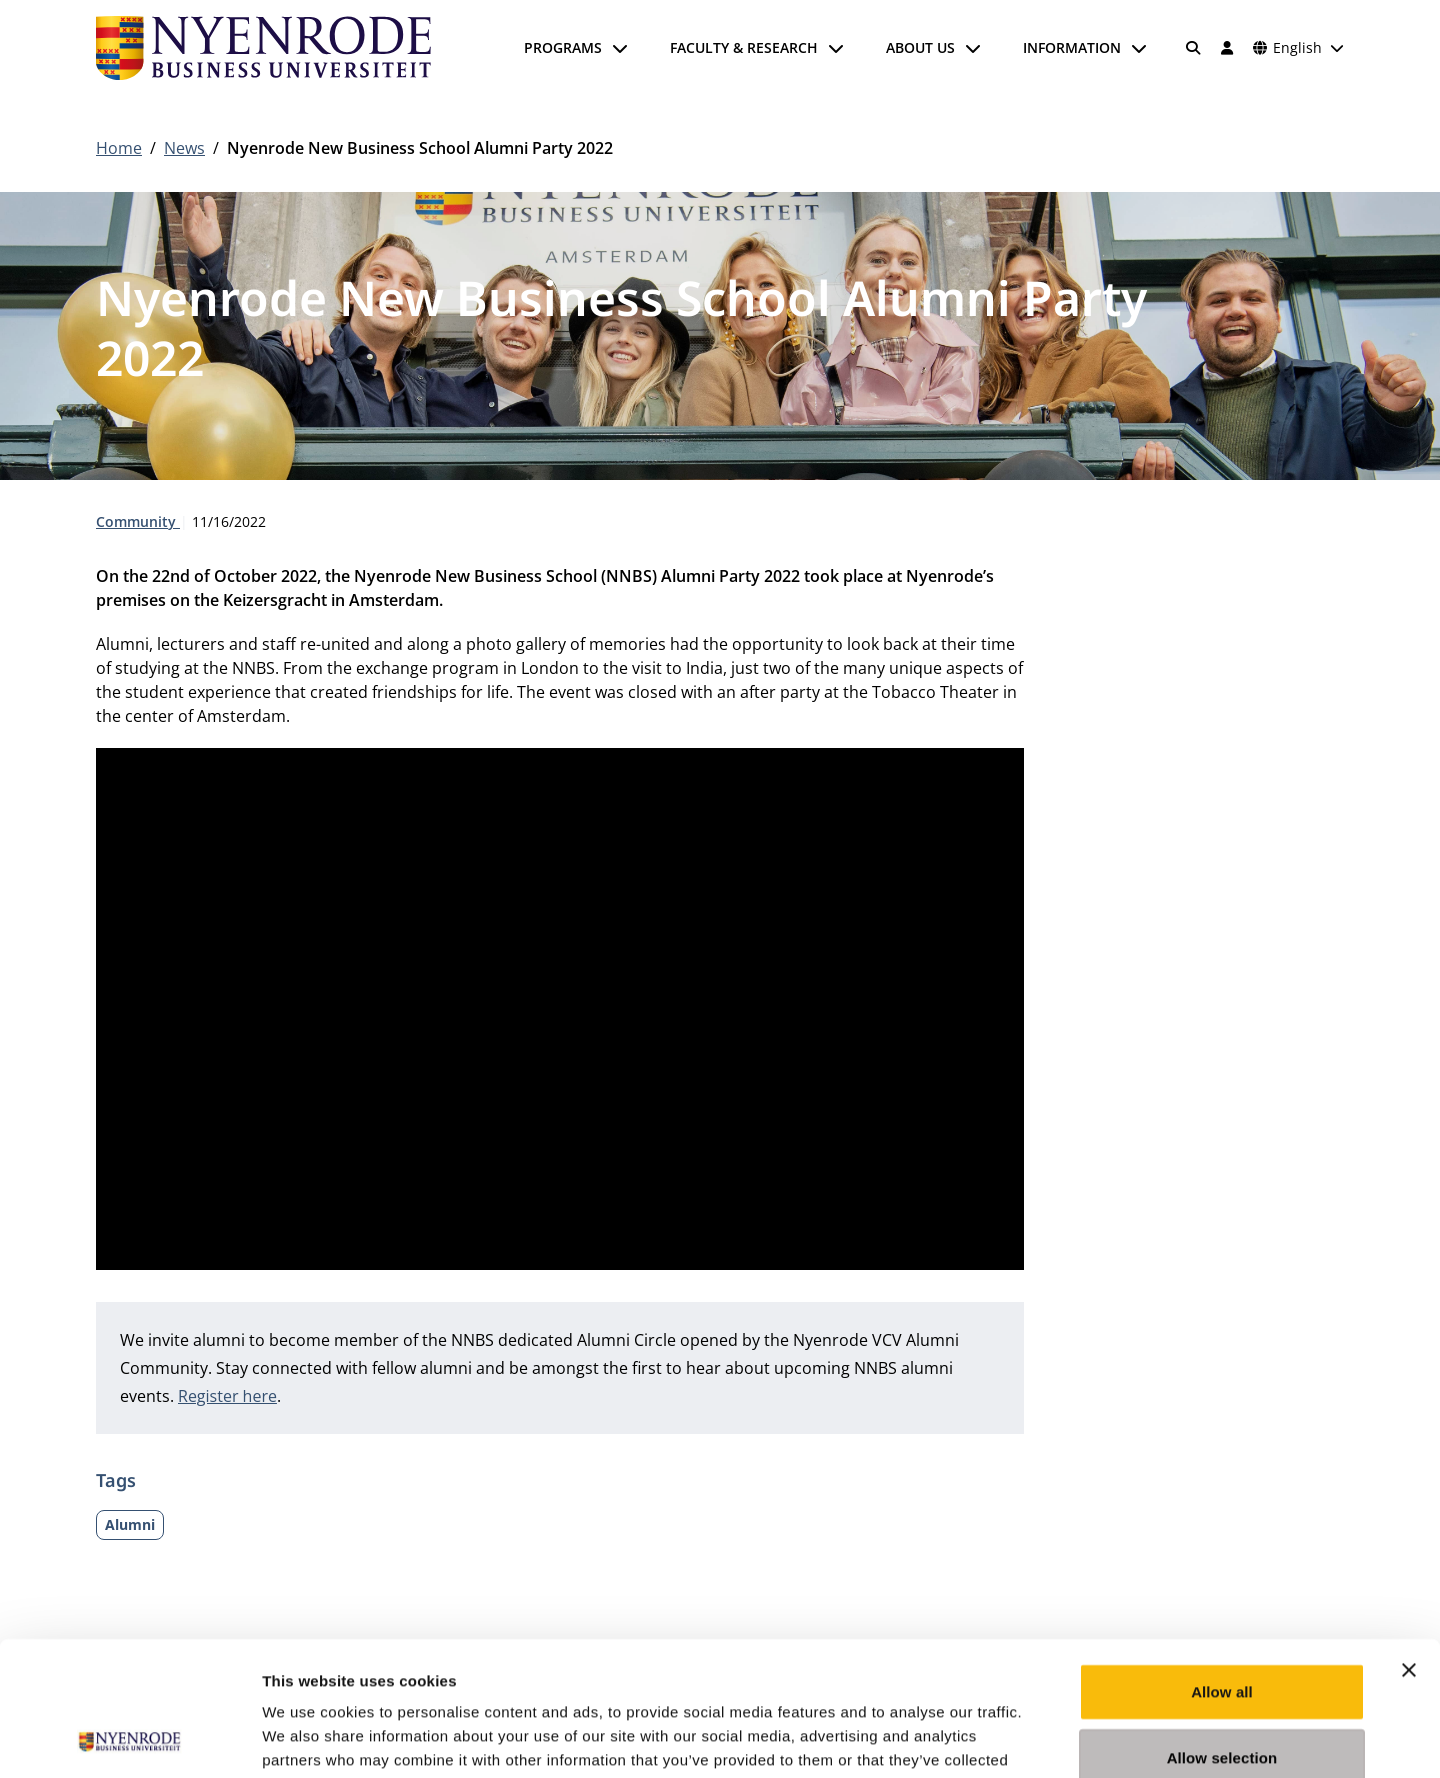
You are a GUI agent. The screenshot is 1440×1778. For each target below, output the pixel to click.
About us (920, 47)
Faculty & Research (744, 47)
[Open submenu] (620, 48)
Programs (563, 47)
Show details (1049, 1738)
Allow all (1222, 1565)
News (184, 148)
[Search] (1194, 48)
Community (138, 521)
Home (119, 148)
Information (1072, 47)
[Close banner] (1409, 1544)
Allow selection (1222, 1631)
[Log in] (1227, 48)
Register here (227, 1396)
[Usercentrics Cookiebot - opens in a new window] (129, 1739)
